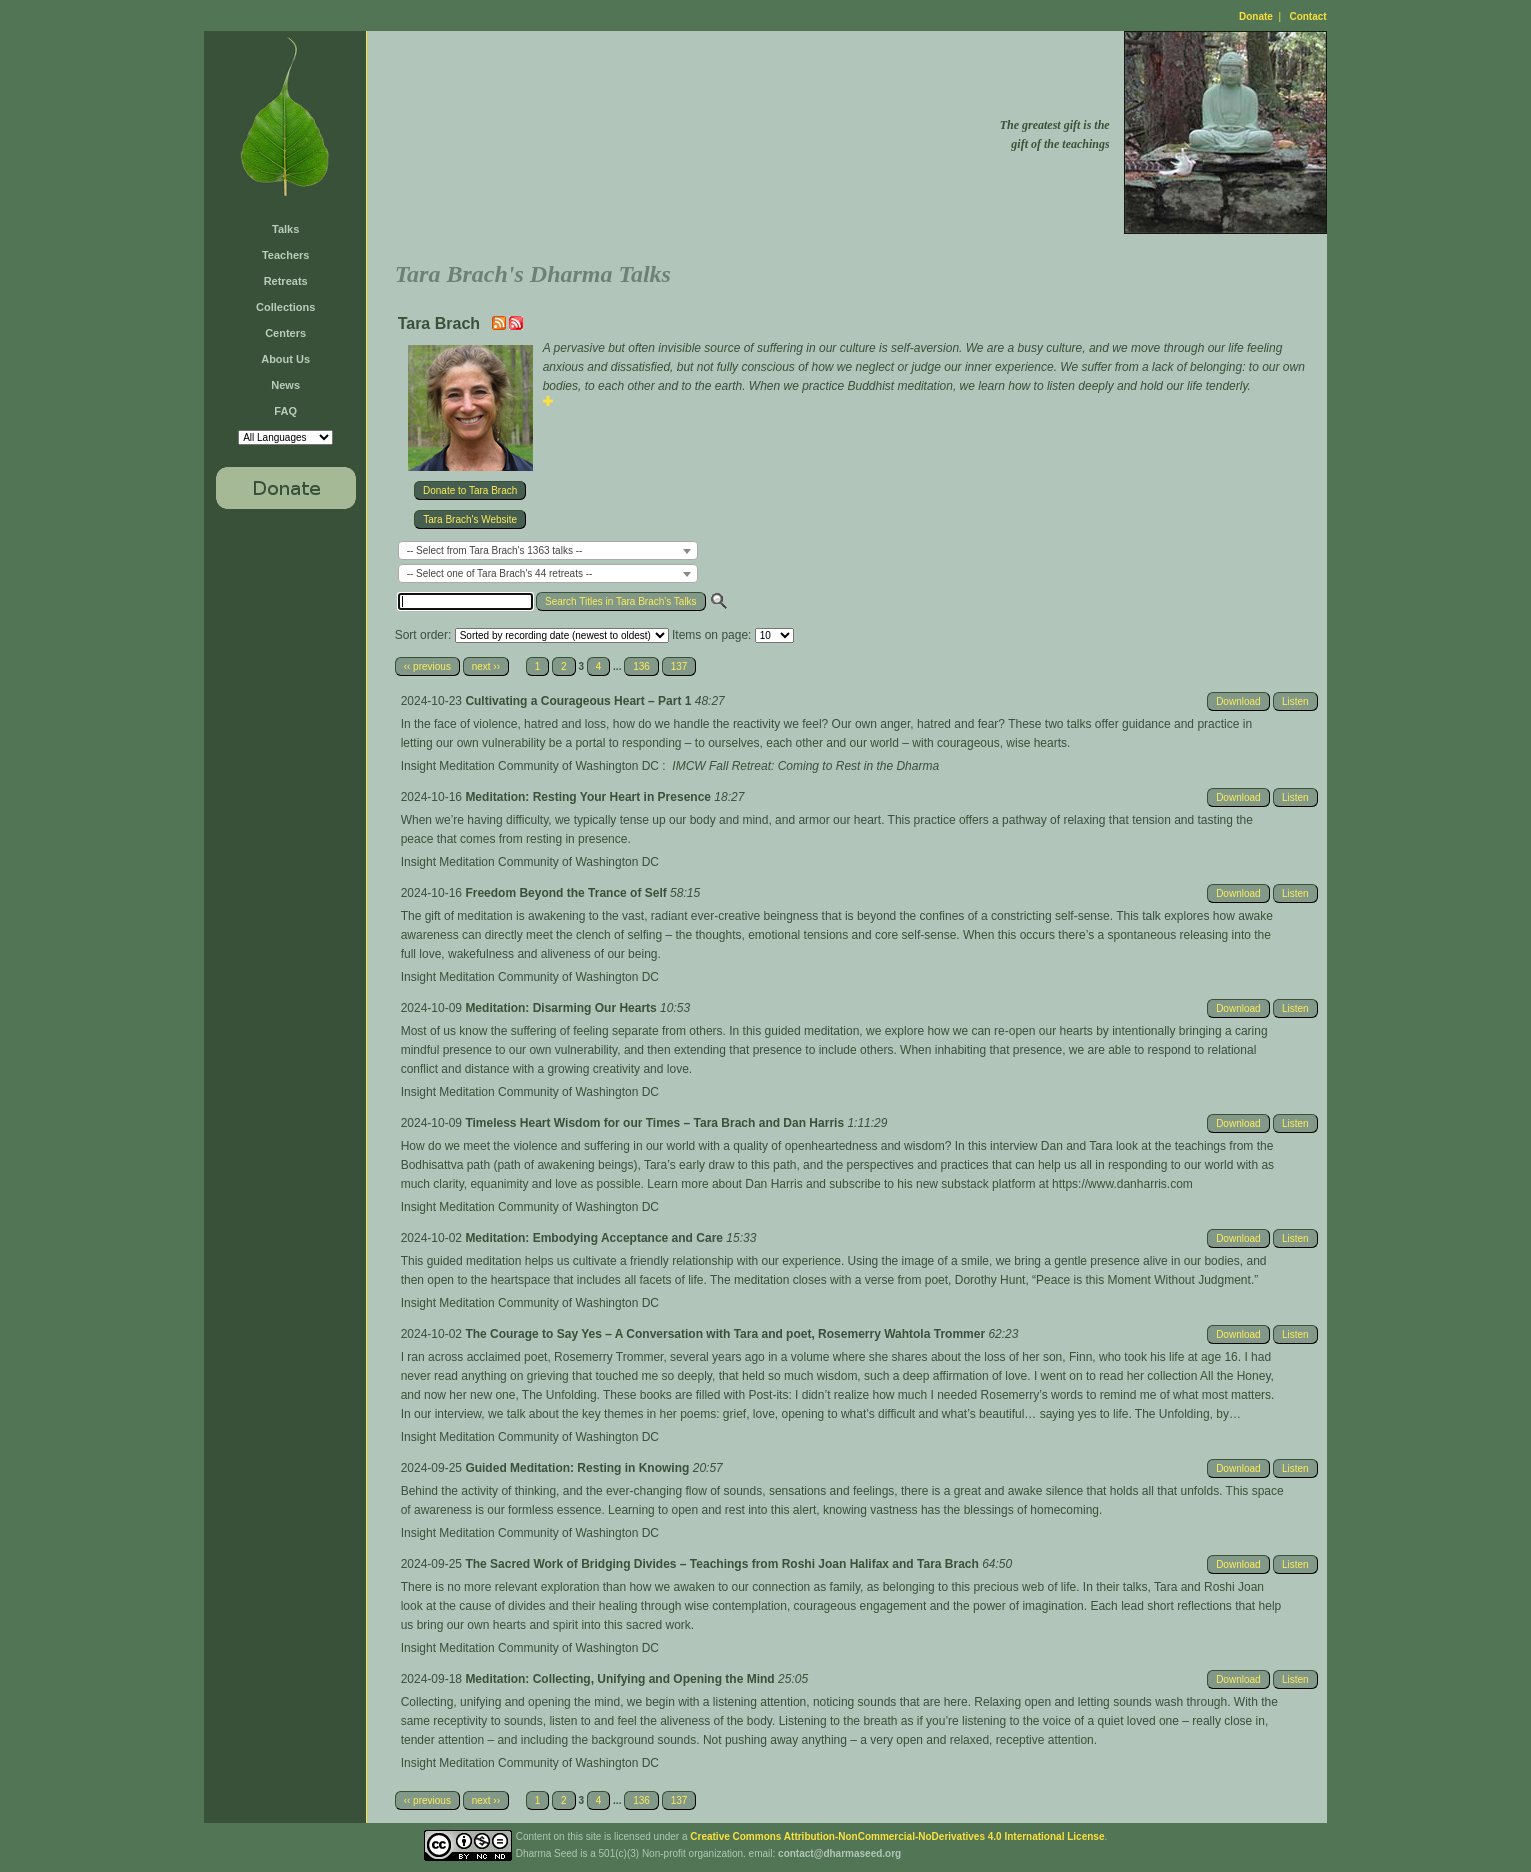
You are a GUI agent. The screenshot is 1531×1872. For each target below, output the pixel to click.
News (285, 385)
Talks (285, 229)
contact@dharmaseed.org (839, 1853)
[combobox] (548, 550)
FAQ (285, 411)
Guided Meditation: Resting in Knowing (578, 1468)
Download (1238, 701)
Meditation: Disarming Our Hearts (562, 1008)
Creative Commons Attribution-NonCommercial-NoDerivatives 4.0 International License (897, 1836)
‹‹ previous (427, 666)
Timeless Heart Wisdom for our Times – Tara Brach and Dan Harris (656, 1123)
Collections (285, 307)
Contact (1307, 16)
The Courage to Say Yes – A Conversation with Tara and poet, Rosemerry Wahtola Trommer (726, 1334)
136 (641, 666)
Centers (285, 333)
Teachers (286, 255)
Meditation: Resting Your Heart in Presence (589, 797)
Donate (1256, 16)
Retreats (286, 281)
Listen (1295, 701)
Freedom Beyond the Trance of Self (567, 893)
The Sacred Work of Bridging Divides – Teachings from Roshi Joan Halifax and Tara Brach (723, 1564)
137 (679, 666)
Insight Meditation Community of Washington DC (530, 766)
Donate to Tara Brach (470, 490)
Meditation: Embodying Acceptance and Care (595, 1238)
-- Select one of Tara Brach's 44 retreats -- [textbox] (500, 573)
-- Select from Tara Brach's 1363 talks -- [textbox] (495, 550)
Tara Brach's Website (470, 519)
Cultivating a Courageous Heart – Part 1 (579, 701)
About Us (285, 359)
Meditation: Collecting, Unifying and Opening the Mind (621, 1679)
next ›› (486, 666)
